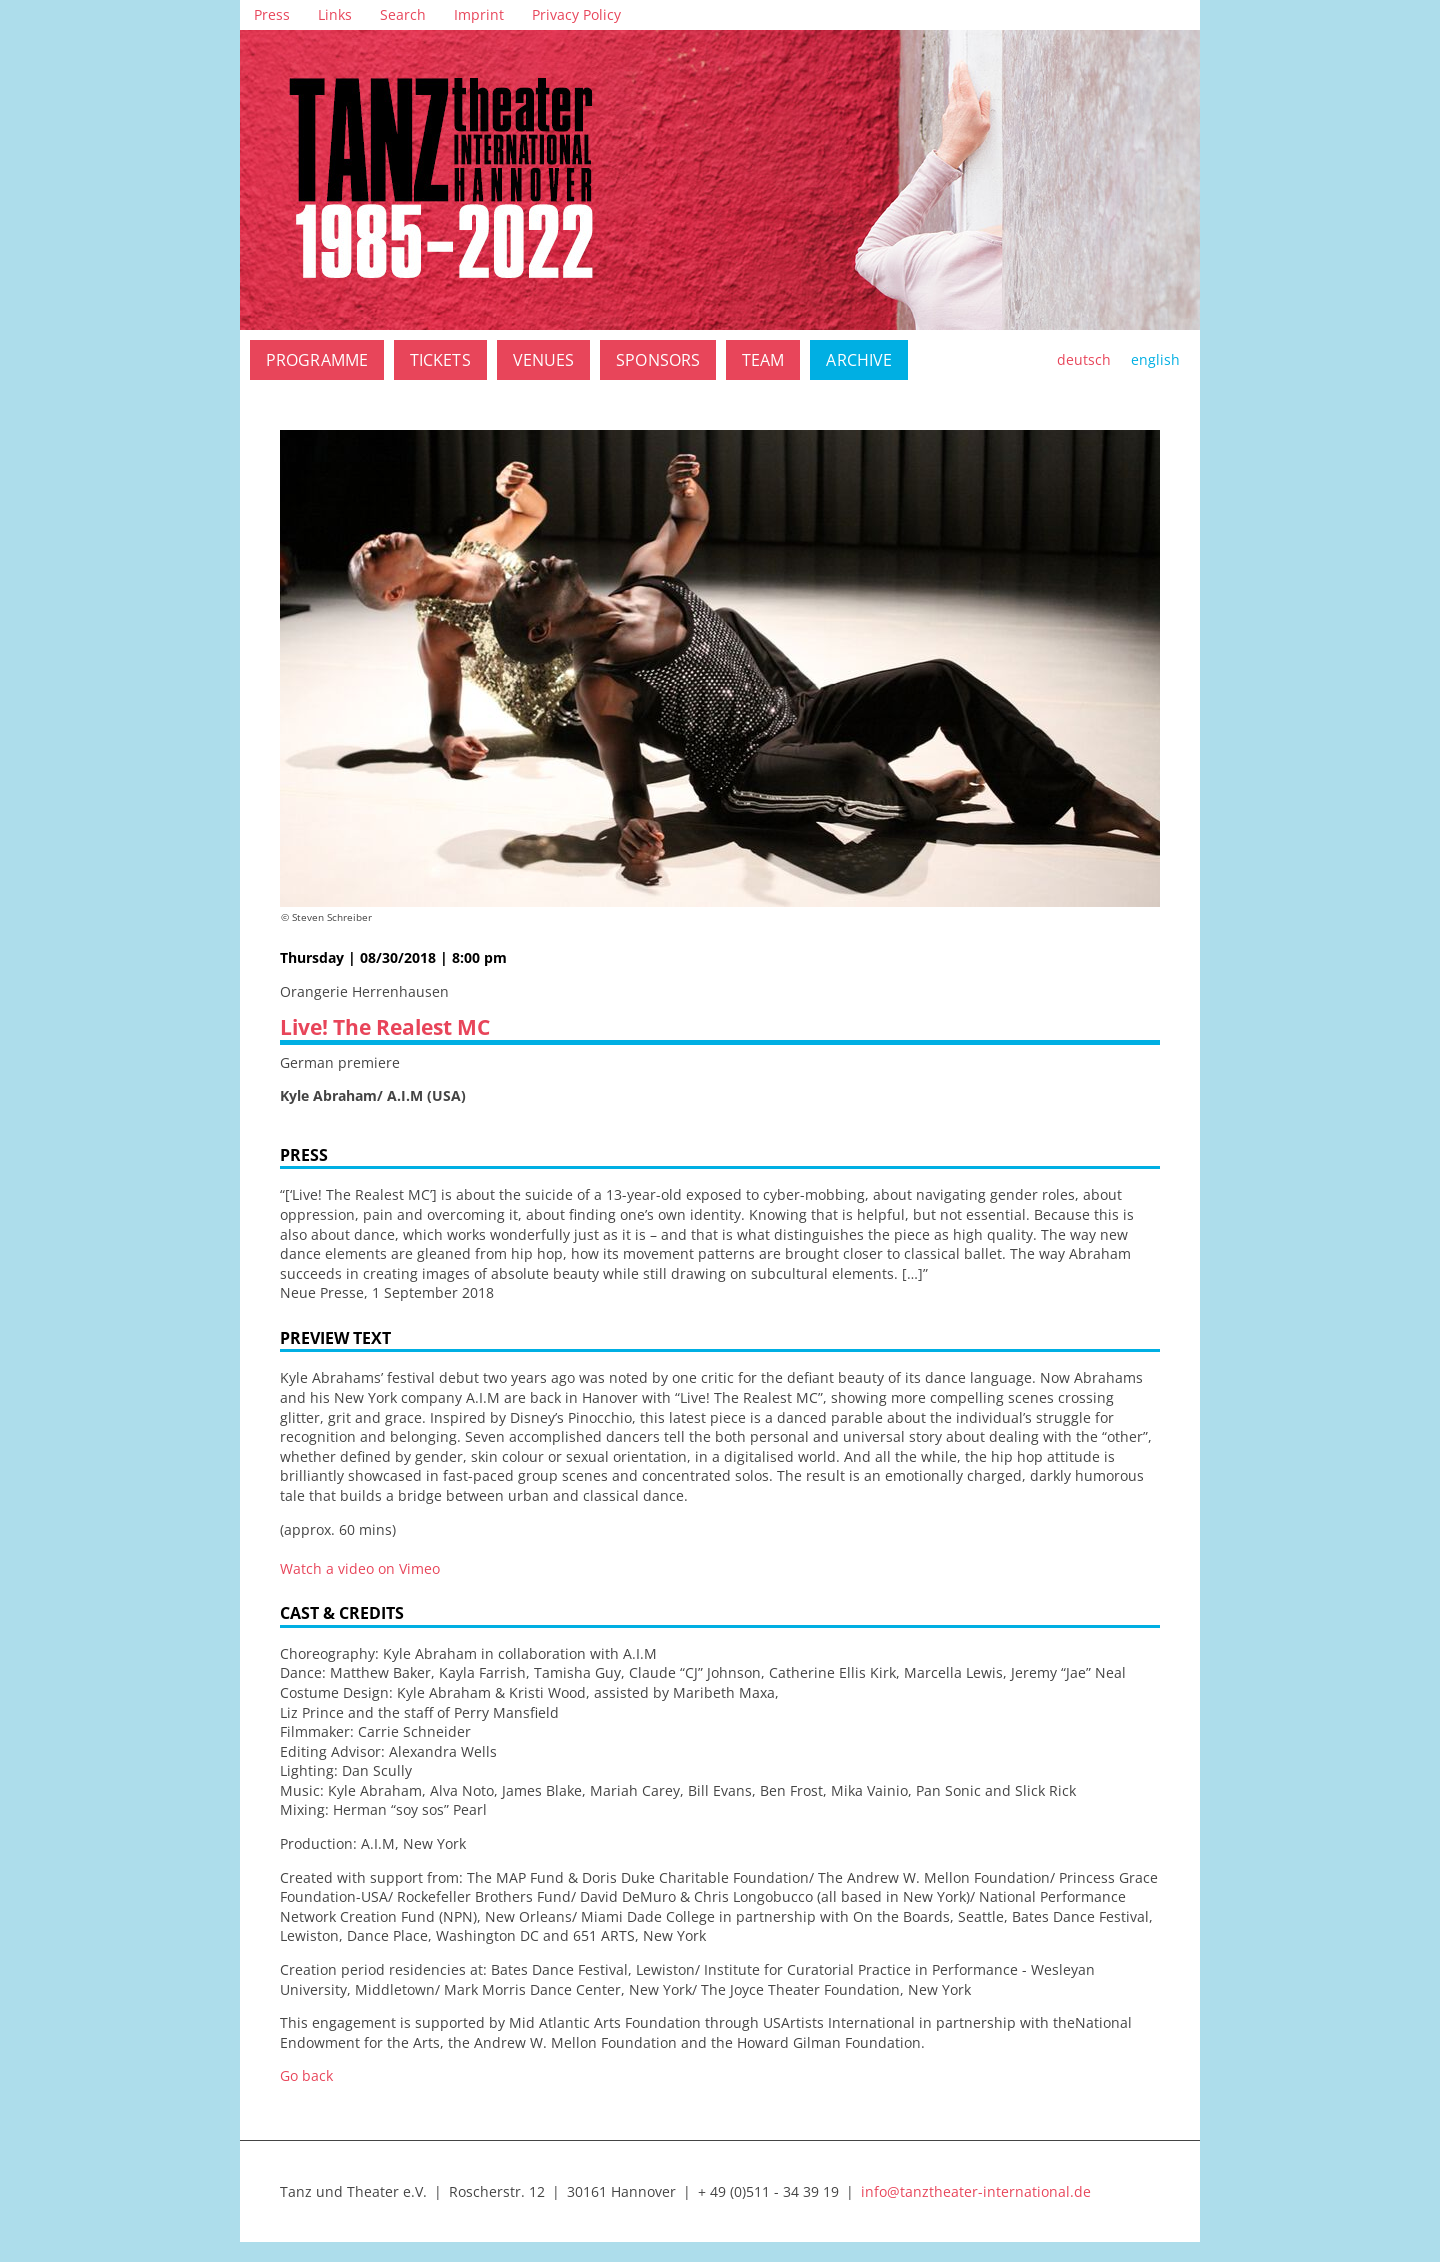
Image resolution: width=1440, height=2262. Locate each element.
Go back (306, 2075)
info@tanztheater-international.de (976, 2191)
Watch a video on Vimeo (360, 1568)
